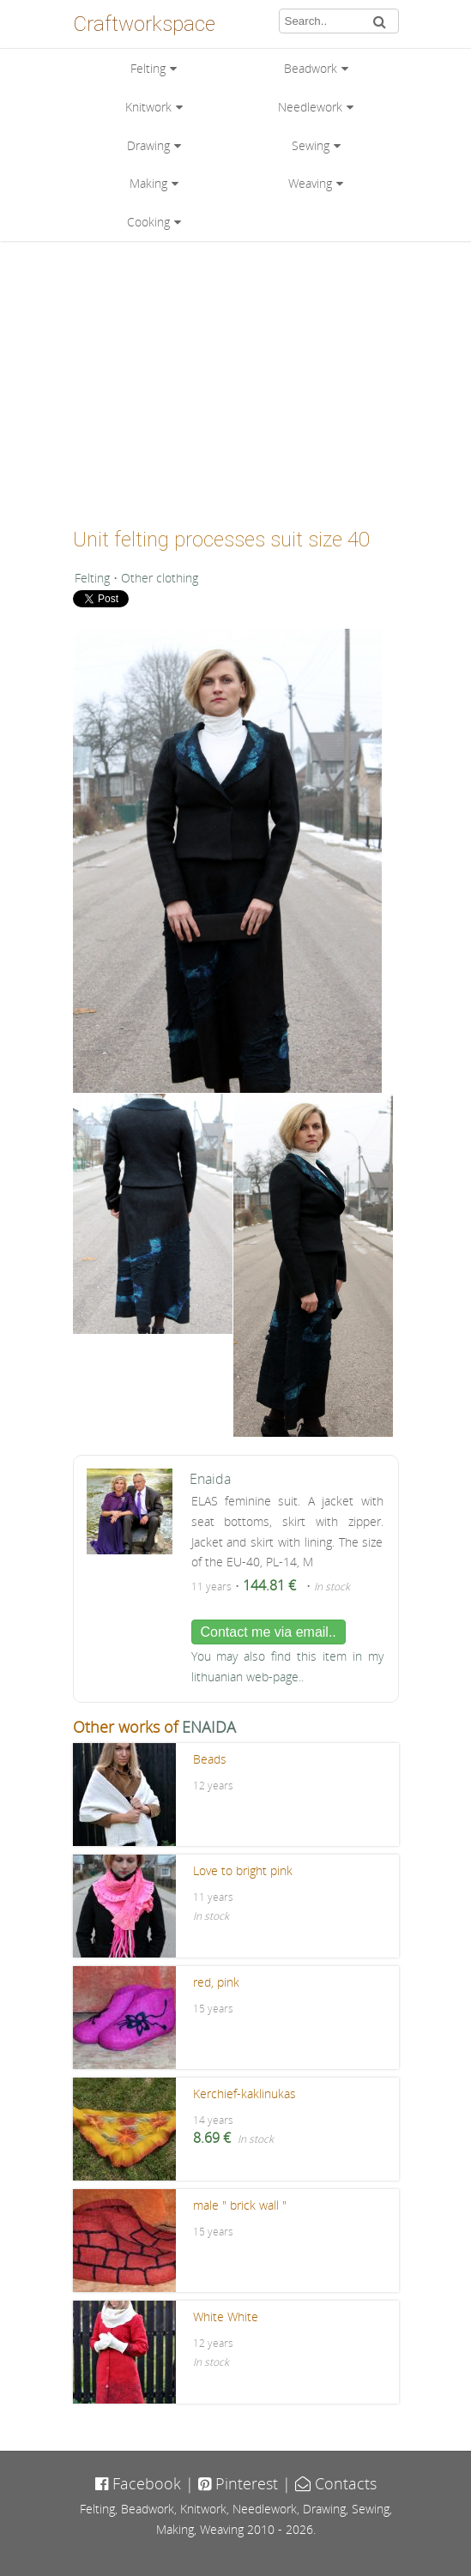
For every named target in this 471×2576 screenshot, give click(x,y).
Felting (148, 68)
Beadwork (310, 68)
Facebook (138, 2483)
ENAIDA (209, 1726)
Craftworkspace (144, 24)
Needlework (310, 107)
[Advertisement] (236, 378)
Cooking (148, 222)
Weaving (310, 183)
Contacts (336, 2483)
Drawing (148, 145)
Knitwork (148, 107)
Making (148, 183)
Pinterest (238, 2483)
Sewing (310, 145)
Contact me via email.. (268, 1632)
